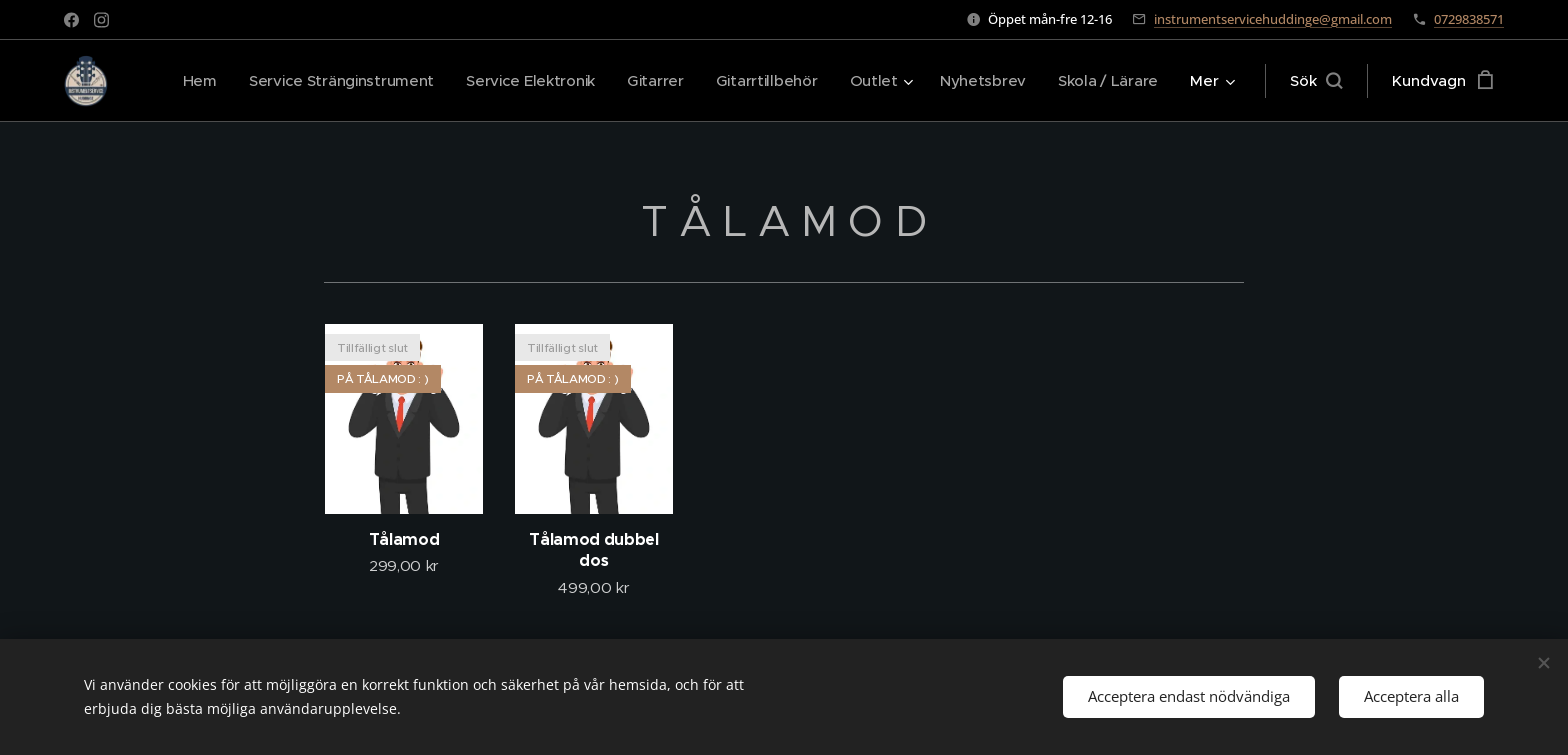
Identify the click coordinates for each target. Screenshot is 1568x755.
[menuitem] (178, 81)
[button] (1316, 81)
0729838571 (1469, 19)
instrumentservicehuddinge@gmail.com (1273, 19)
